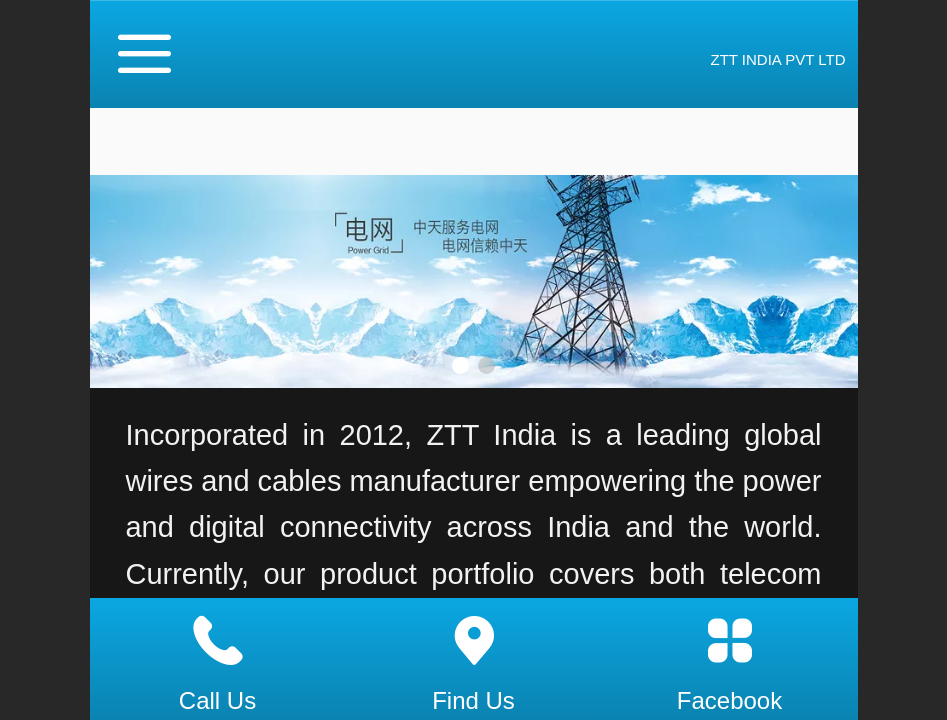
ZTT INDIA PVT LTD (777, 59)
